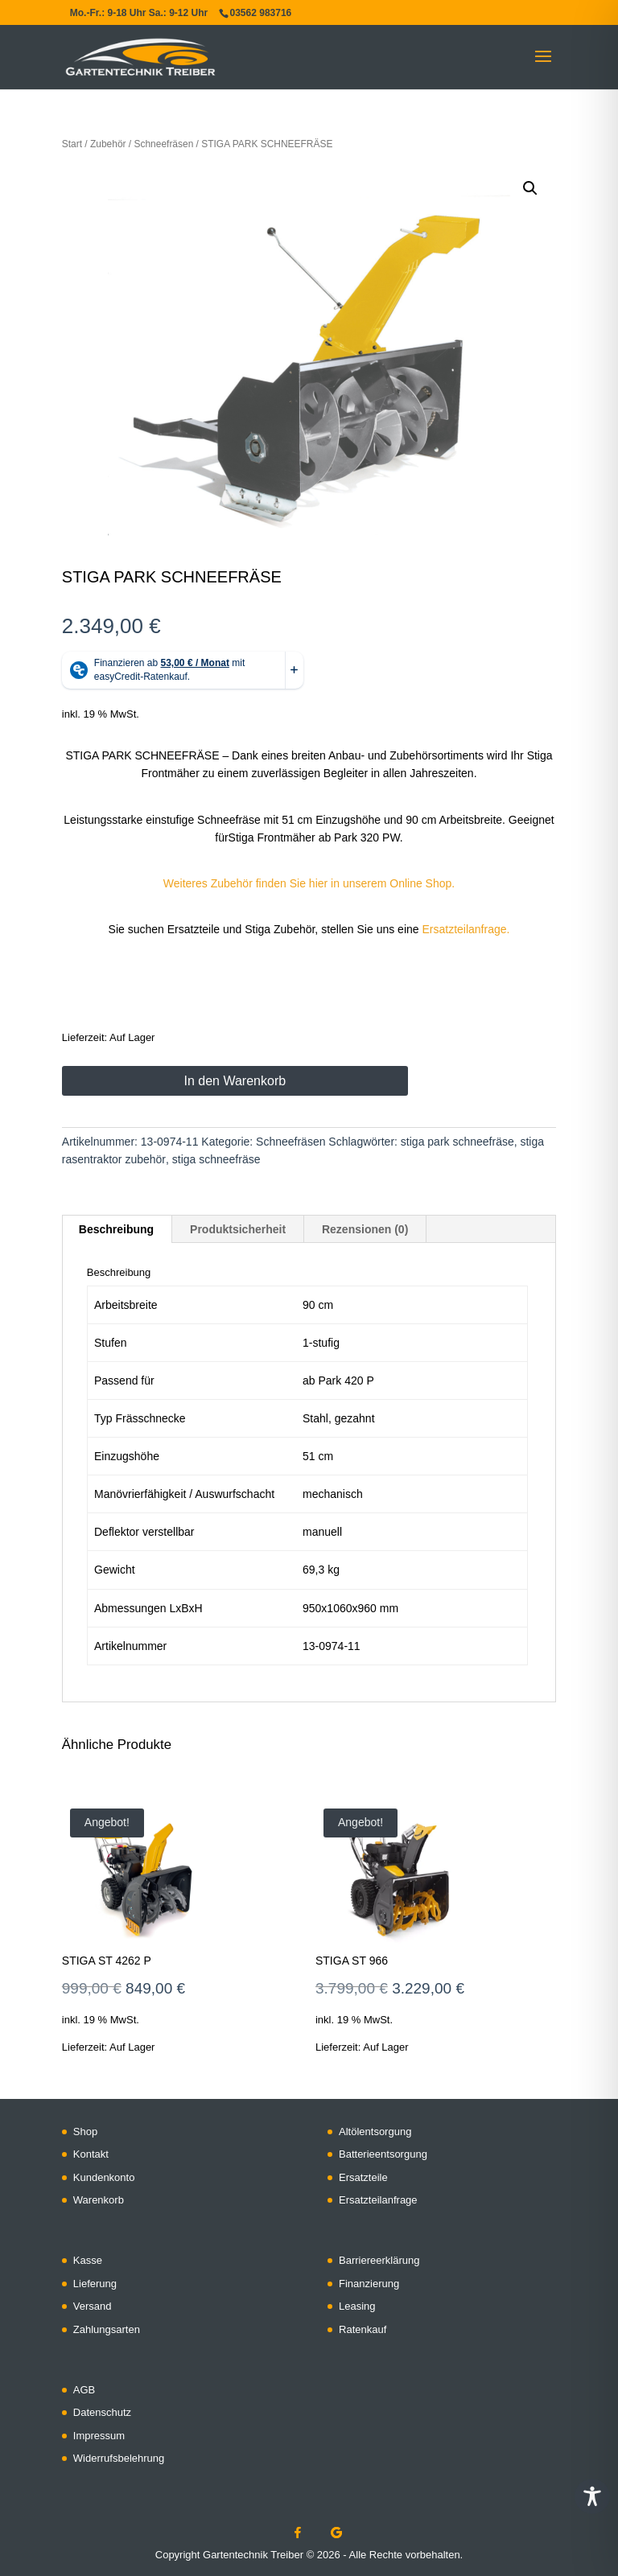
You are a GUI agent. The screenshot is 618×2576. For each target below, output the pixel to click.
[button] (530, 188)
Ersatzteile (363, 2177)
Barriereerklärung (379, 2260)
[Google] (336, 2532)
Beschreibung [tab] (116, 1229)
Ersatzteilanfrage (378, 2200)
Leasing (357, 2306)
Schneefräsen (164, 144)
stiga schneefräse (216, 1159)
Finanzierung (369, 2284)
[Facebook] (298, 2532)
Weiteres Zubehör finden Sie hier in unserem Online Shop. (309, 883)
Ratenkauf (362, 2329)
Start (72, 144)
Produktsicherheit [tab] (238, 1229)
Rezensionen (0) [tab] (365, 1229)
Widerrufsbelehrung (118, 2458)
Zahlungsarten (106, 2329)
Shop (85, 2131)
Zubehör (108, 144)
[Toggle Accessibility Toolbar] (592, 2496)
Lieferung (95, 2284)
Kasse (87, 2260)
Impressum (99, 2436)
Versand (92, 2306)
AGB (84, 2390)
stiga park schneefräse (457, 1141)
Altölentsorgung (375, 2131)
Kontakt (91, 2154)
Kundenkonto (104, 2177)
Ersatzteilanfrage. (465, 929)
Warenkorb (98, 2200)
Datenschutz (102, 2412)
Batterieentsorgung (383, 2154)
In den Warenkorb (235, 1081)
